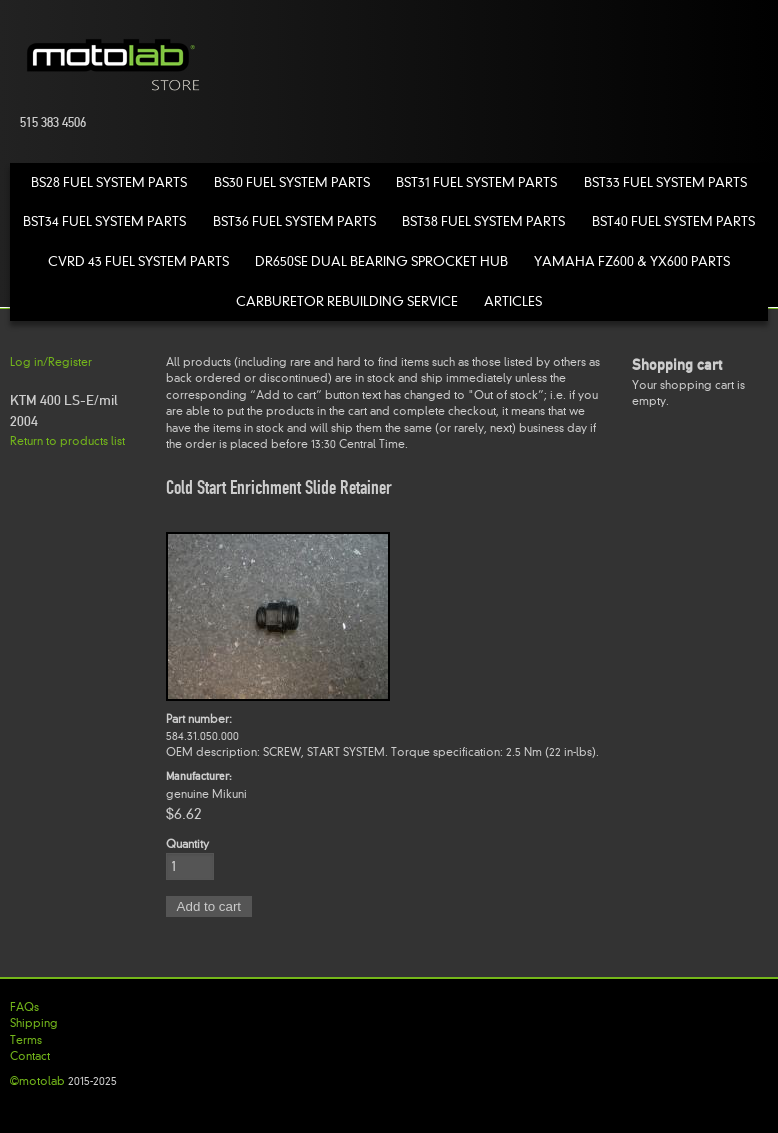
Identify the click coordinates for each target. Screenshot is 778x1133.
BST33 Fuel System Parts (665, 182)
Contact (30, 1056)
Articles (513, 301)
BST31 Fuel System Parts (476, 182)
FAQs (24, 1007)
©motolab (37, 1081)
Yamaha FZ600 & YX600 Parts (632, 261)
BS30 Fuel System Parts (292, 182)
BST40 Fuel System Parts (673, 221)
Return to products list (67, 441)
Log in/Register (51, 362)
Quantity (187, 844)
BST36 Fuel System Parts (294, 221)
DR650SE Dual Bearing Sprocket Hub (381, 261)
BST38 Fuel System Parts (483, 221)
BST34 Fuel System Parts (104, 221)
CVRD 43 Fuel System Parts (138, 261)
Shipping (34, 1023)
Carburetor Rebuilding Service (347, 301)
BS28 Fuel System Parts (109, 182)
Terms (26, 1040)
